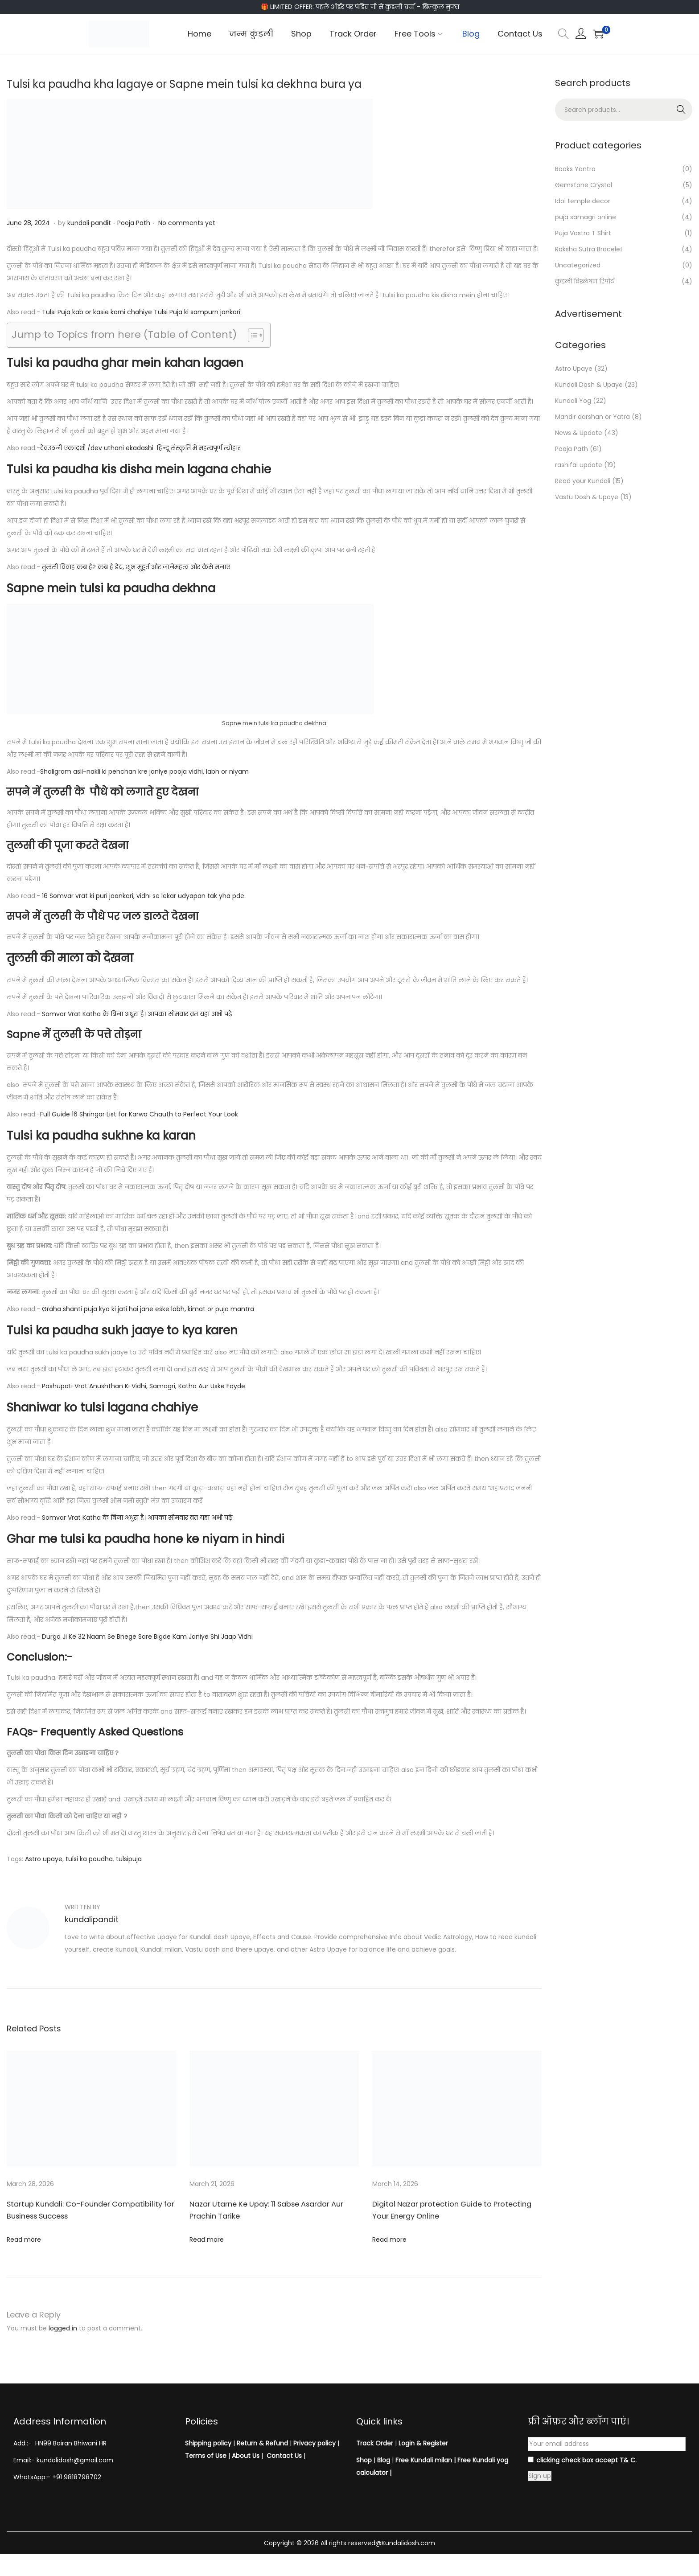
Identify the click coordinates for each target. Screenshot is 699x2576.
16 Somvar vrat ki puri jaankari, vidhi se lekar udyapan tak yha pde (143, 895)
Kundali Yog (573, 400)
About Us (245, 2455)
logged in (63, 2328)
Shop (364, 2460)
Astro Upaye (573, 368)
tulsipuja (129, 1858)
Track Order (374, 2443)
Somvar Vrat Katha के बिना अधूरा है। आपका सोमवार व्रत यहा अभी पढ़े (137, 1013)
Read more (24, 2239)
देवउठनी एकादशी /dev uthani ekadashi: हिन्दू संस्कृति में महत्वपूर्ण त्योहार (140, 447)
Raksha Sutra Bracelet (589, 249)
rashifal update (578, 464)
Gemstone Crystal (583, 184)
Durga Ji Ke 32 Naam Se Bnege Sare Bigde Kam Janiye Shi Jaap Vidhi (147, 1636)
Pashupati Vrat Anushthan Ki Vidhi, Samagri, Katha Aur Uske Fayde (143, 1386)
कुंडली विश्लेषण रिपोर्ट (584, 281)
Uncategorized (577, 265)
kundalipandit (92, 1919)
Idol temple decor (582, 201)
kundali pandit (89, 222)
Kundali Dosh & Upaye (589, 384)
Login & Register (422, 2443)
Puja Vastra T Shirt (583, 233)
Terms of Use (205, 2455)
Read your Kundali (582, 480)
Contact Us (284, 2455)
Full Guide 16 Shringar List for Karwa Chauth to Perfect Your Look (139, 1114)
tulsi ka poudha (89, 1858)
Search (681, 109)
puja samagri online (585, 217)
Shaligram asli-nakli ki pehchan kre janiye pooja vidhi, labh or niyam (144, 771)
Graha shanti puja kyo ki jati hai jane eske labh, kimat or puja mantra (148, 1308)
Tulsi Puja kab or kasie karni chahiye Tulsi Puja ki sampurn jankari (141, 312)
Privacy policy (314, 2443)
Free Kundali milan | (425, 2460)
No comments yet (186, 222)
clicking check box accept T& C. (582, 2460)
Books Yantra (575, 168)
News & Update (578, 432)
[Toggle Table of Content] (251, 335)
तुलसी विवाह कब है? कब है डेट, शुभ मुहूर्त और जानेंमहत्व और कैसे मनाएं (136, 566)
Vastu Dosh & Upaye (586, 496)
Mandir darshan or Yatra (592, 416)
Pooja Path (133, 222)
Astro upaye (43, 1858)
